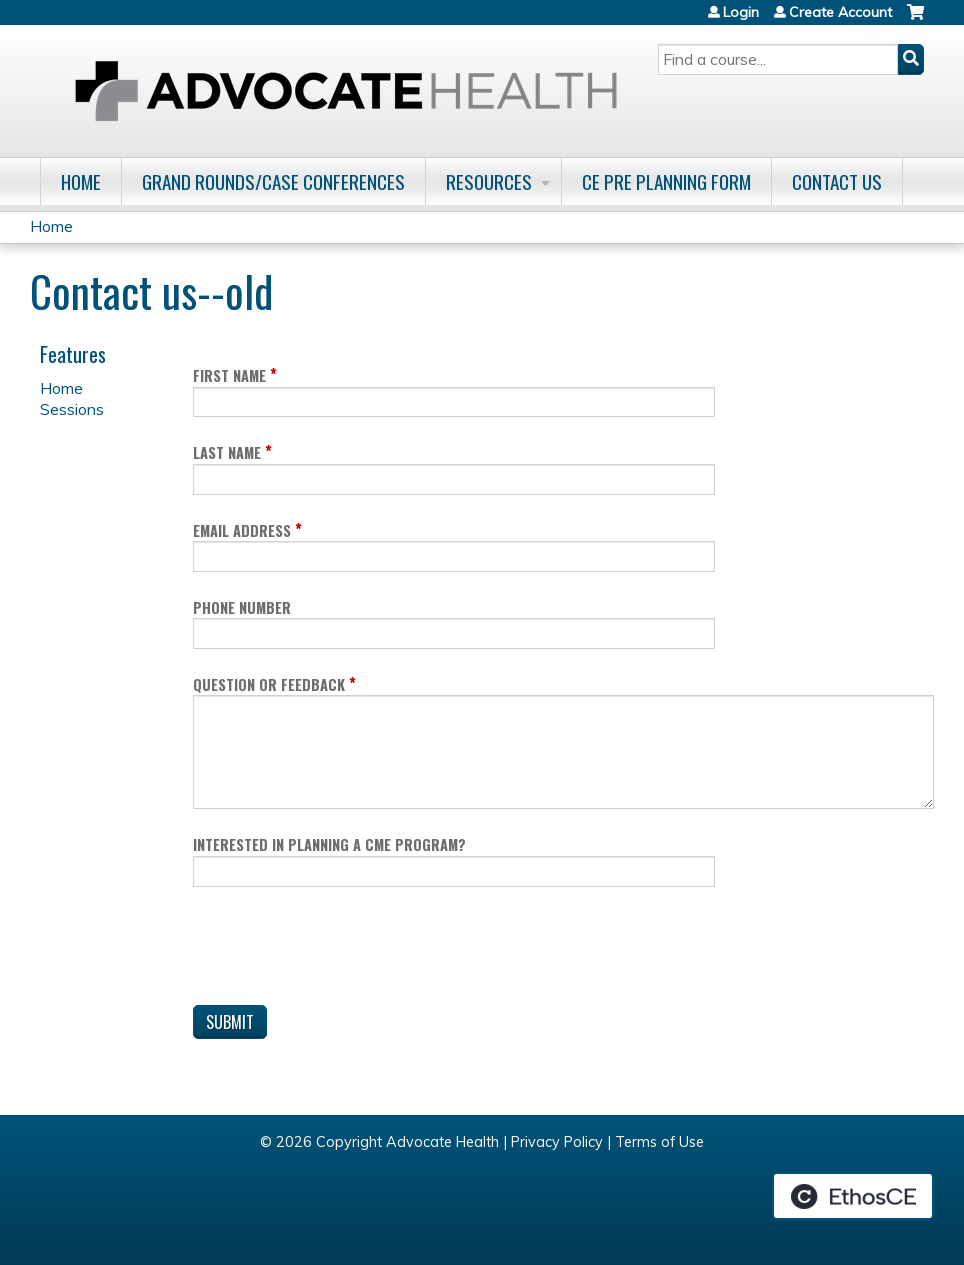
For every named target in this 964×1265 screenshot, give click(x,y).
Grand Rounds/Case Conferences (273, 181)
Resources (489, 181)
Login (741, 12)
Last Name (227, 452)
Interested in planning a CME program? (329, 844)
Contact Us (837, 181)
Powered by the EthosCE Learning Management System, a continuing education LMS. (853, 1196)
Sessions (72, 409)
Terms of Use (659, 1142)
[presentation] (345, 950)
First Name (229, 375)
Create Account (840, 12)
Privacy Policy (557, 1142)
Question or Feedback (269, 684)
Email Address (242, 530)
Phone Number (242, 607)
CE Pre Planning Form (666, 181)
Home (81, 181)
